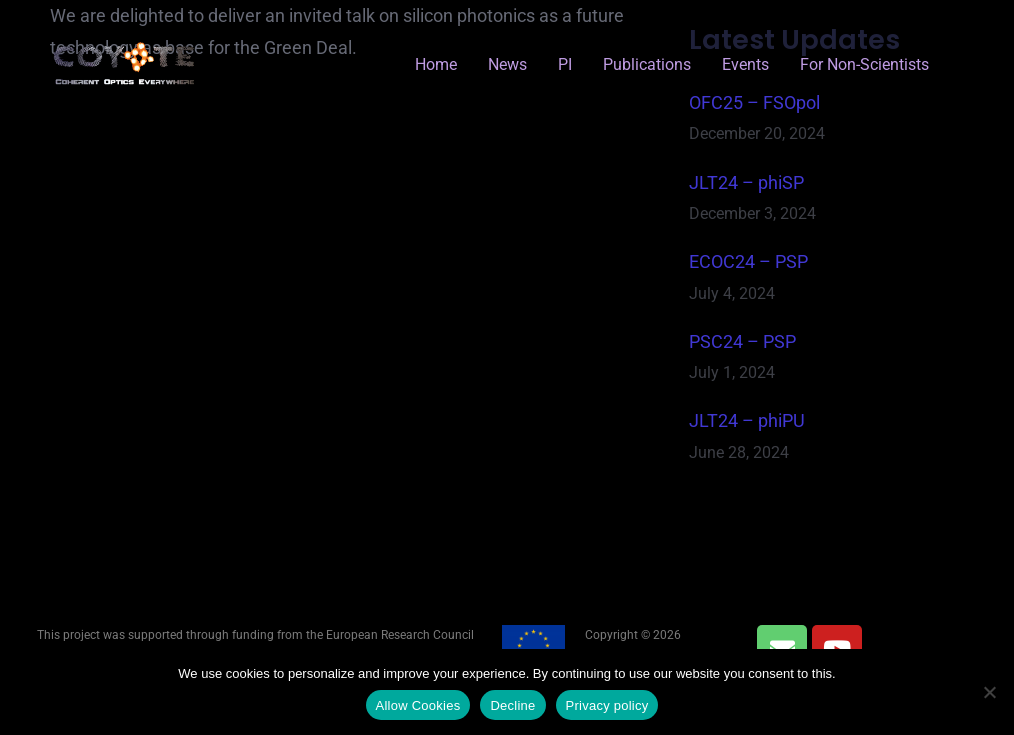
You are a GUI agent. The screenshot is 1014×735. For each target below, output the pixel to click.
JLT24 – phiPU (747, 420)
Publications (647, 64)
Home (436, 64)
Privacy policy (607, 705)
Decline (512, 705)
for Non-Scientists (864, 64)
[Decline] (989, 692)
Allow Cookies (418, 705)
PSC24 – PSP (742, 341)
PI (565, 64)
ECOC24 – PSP (748, 261)
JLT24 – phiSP (746, 182)
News (507, 64)
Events (745, 64)
